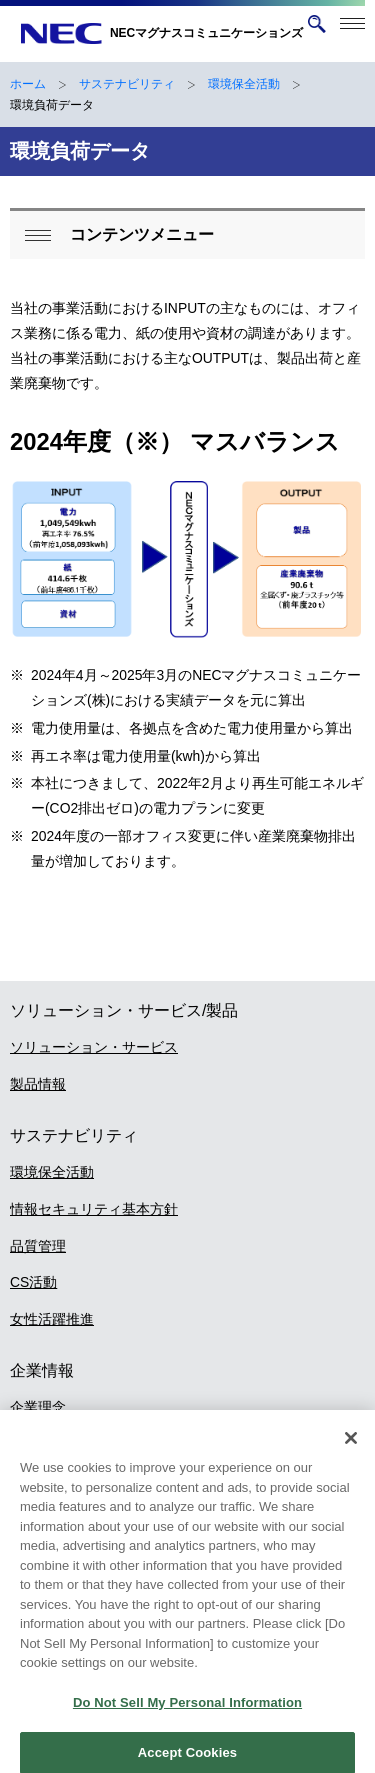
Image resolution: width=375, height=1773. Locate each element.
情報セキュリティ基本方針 (94, 1209)
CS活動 (33, 1282)
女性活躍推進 (52, 1319)
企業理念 (38, 1407)
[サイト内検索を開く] (316, 24)
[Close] (351, 1449)
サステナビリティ (127, 84)
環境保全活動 (244, 84)
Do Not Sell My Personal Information (187, 1712)
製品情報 (38, 1084)
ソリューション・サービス (94, 1047)
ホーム (28, 84)
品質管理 (38, 1246)
